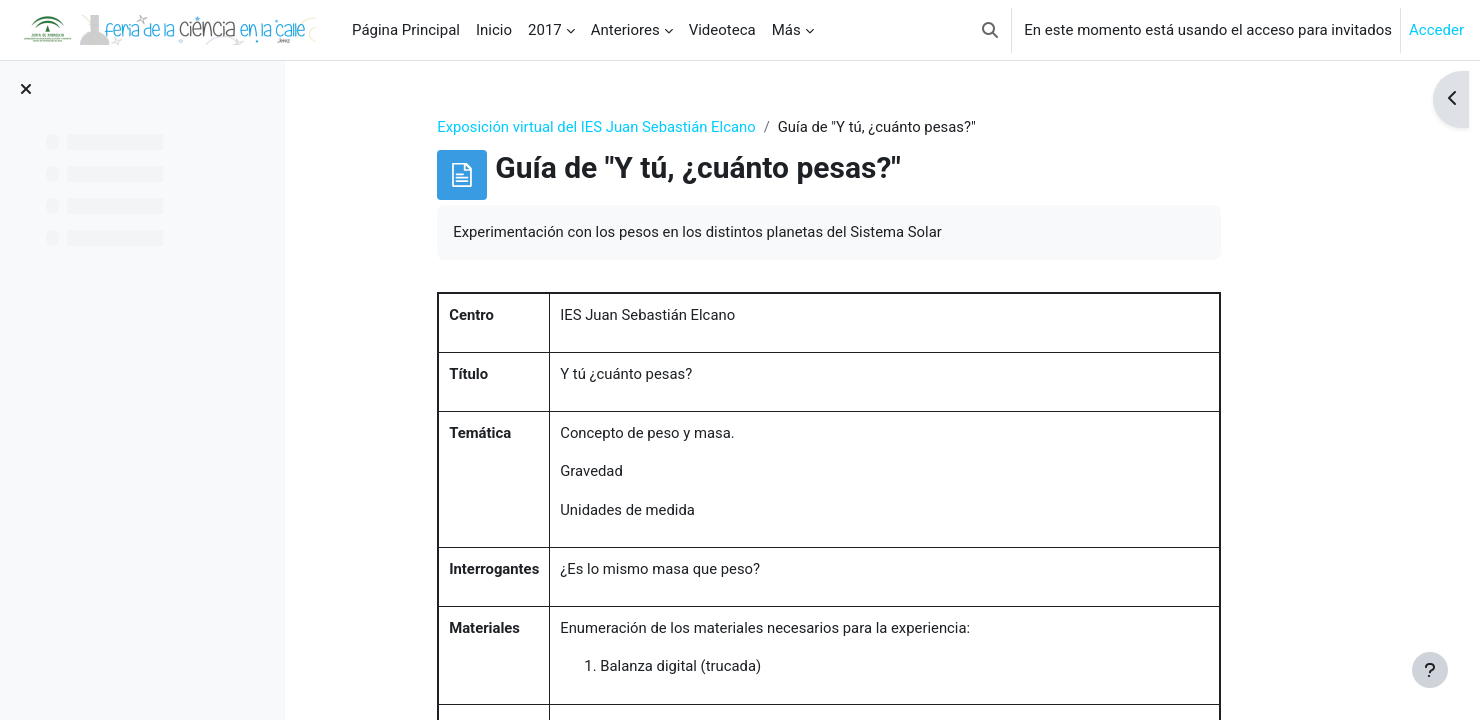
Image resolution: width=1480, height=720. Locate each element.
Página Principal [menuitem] (406, 30)
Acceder (1436, 30)
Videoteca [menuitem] (722, 30)
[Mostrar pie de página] (1430, 670)
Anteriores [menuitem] (625, 30)
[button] (990, 30)
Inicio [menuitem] (494, 30)
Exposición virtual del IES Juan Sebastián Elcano (636, 127)
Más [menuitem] (786, 30)
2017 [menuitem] (545, 30)
